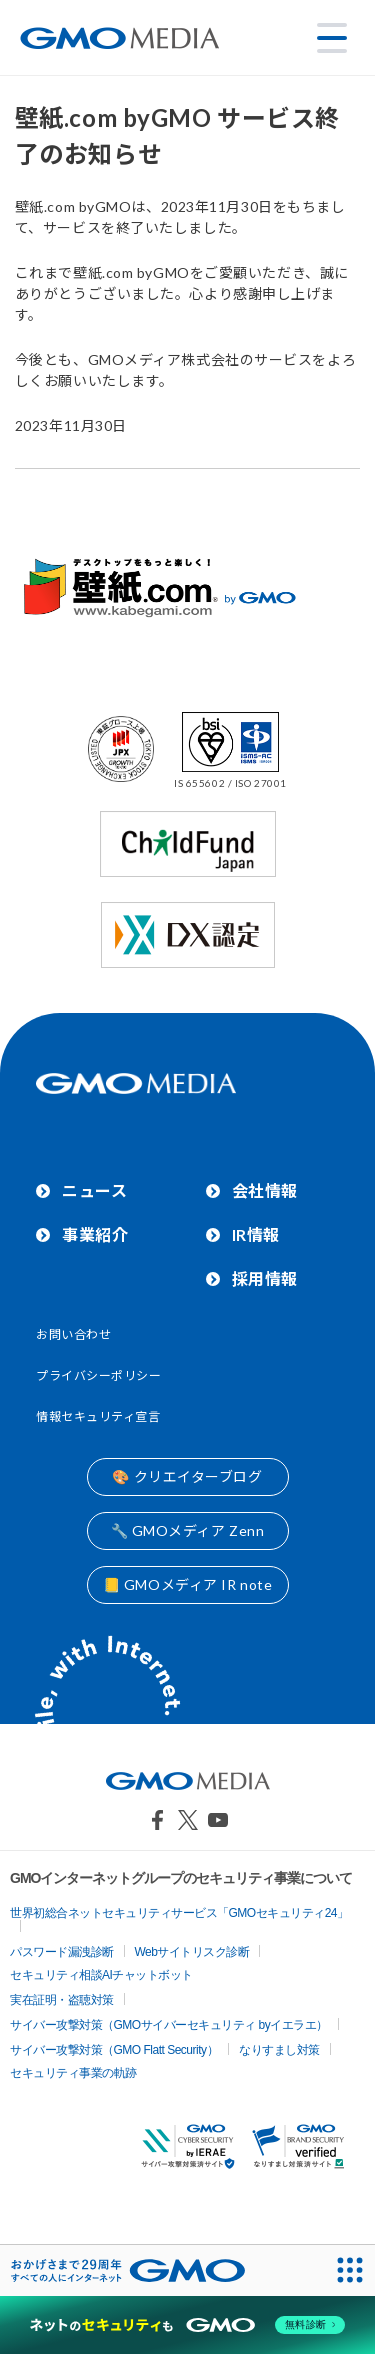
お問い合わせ (73, 1334)
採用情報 (265, 1278)
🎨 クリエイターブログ (187, 1476)
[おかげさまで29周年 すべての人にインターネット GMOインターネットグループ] (128, 2271)
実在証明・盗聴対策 (62, 2000)
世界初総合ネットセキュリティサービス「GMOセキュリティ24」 (179, 1913)
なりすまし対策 (279, 2050)
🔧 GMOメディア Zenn (188, 1530)
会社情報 (265, 1190)
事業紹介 (95, 1234)
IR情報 (256, 1234)
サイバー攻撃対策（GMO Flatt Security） (114, 2050)
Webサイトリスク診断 (192, 1952)
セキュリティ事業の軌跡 (73, 2073)
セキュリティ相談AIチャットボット (101, 1975)
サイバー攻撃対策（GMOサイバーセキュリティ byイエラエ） (169, 2025)
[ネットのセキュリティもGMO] (187, 2325)
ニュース (94, 1190)
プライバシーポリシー (99, 1375)
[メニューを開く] (332, 38)
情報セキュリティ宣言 (98, 1416)
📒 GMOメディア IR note (188, 1584)
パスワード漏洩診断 (62, 1952)
